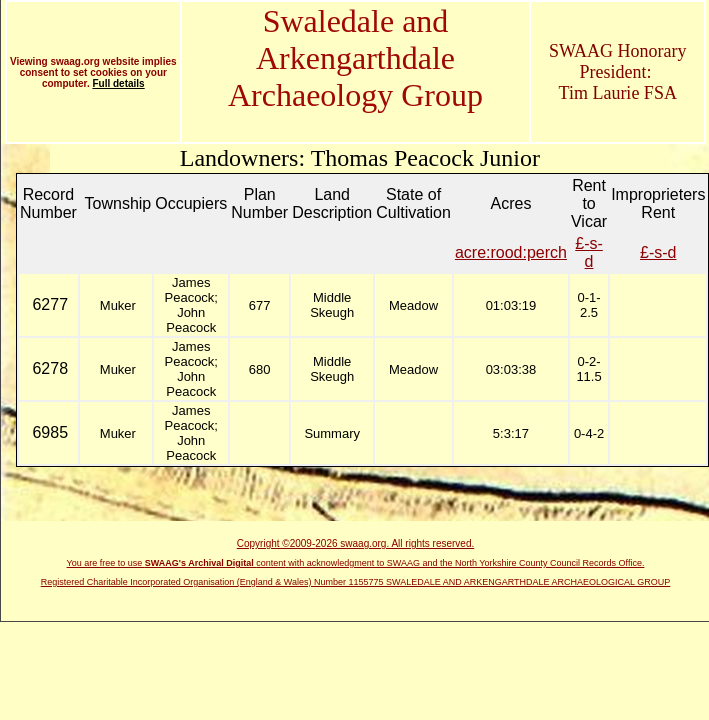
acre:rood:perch (511, 252)
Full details (118, 83)
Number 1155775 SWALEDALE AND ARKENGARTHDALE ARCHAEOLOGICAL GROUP (492, 582)
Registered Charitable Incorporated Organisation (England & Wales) (177, 582)
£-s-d (589, 252)
